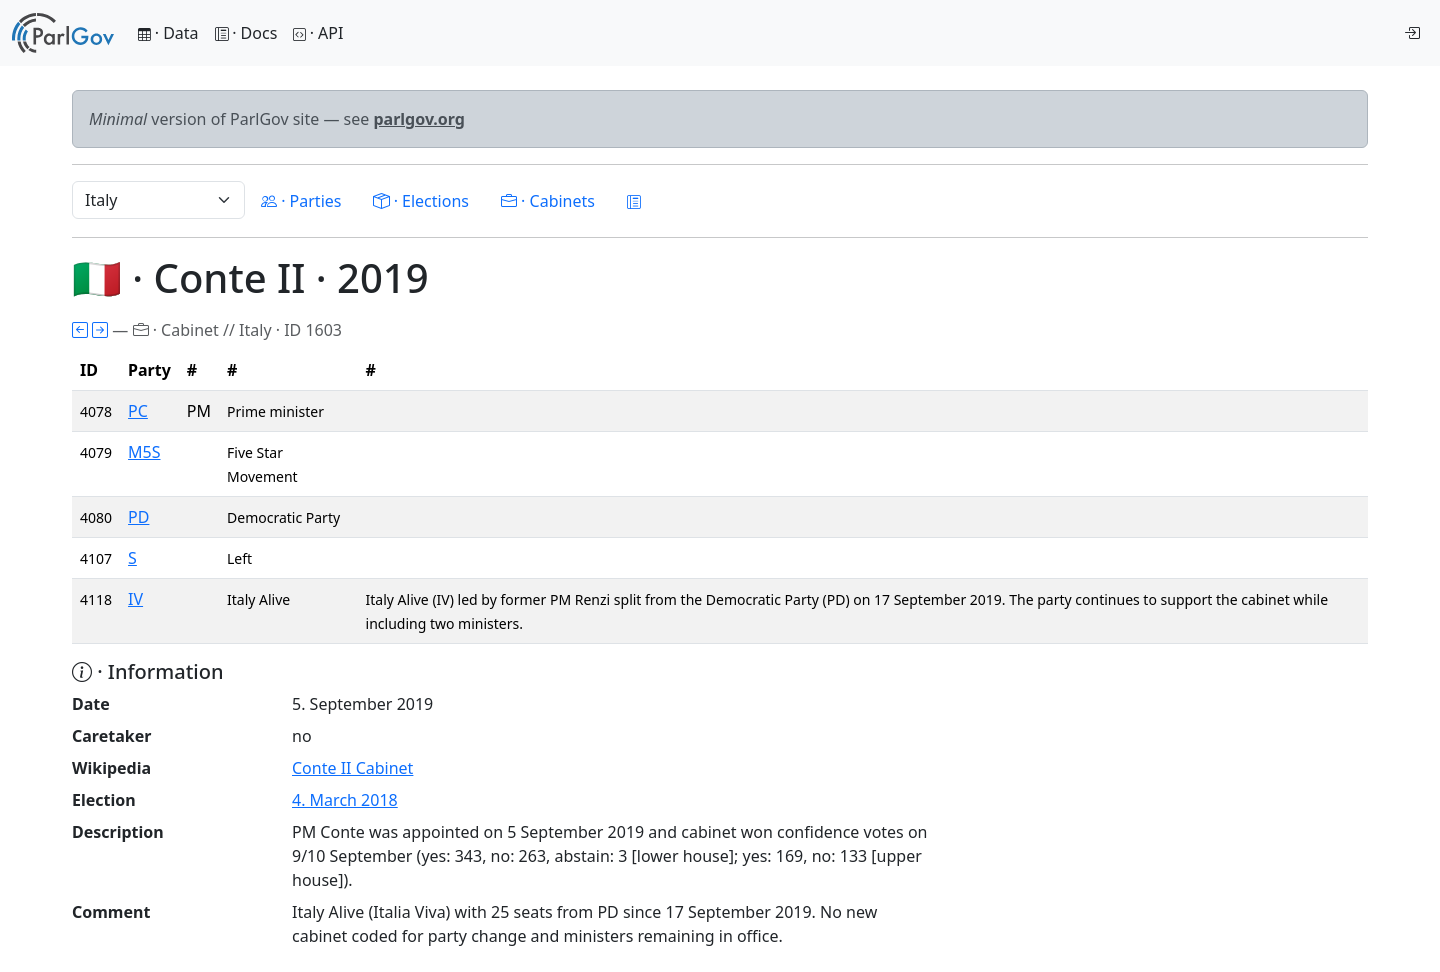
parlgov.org (419, 119)
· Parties (301, 201)
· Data (168, 33)
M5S (144, 452)
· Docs (246, 33)
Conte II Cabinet (352, 768)
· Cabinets (548, 201)
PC (138, 411)
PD (138, 517)
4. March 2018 (345, 800)
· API (318, 33)
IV (135, 599)
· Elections (420, 201)
